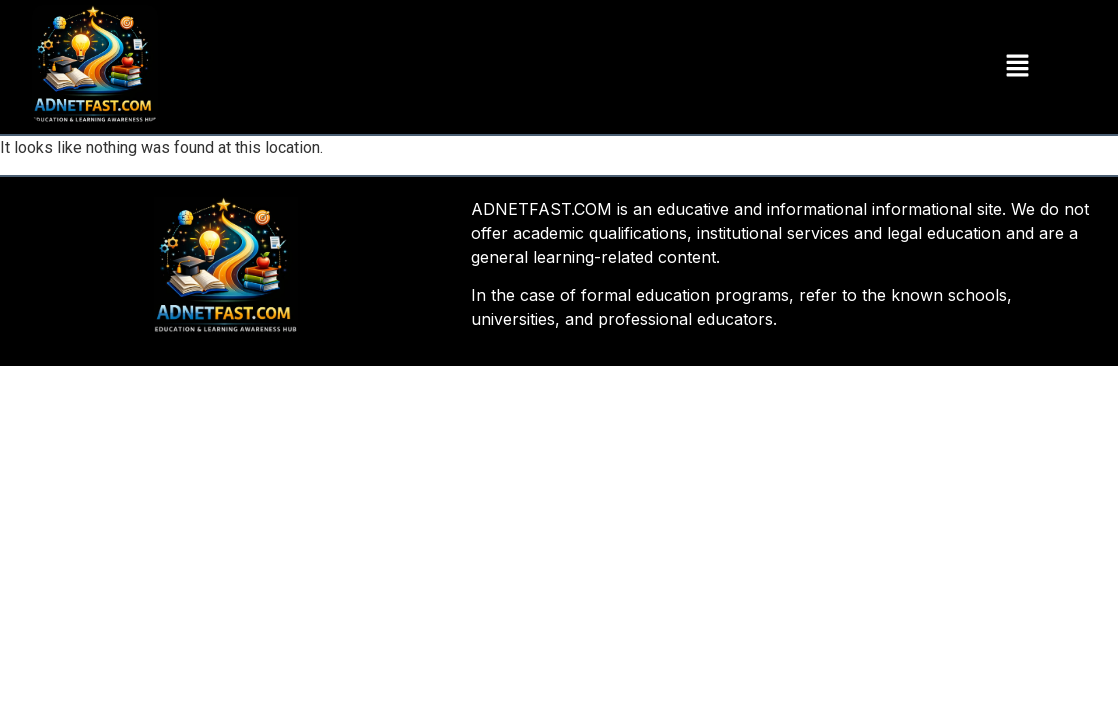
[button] (1017, 67)
